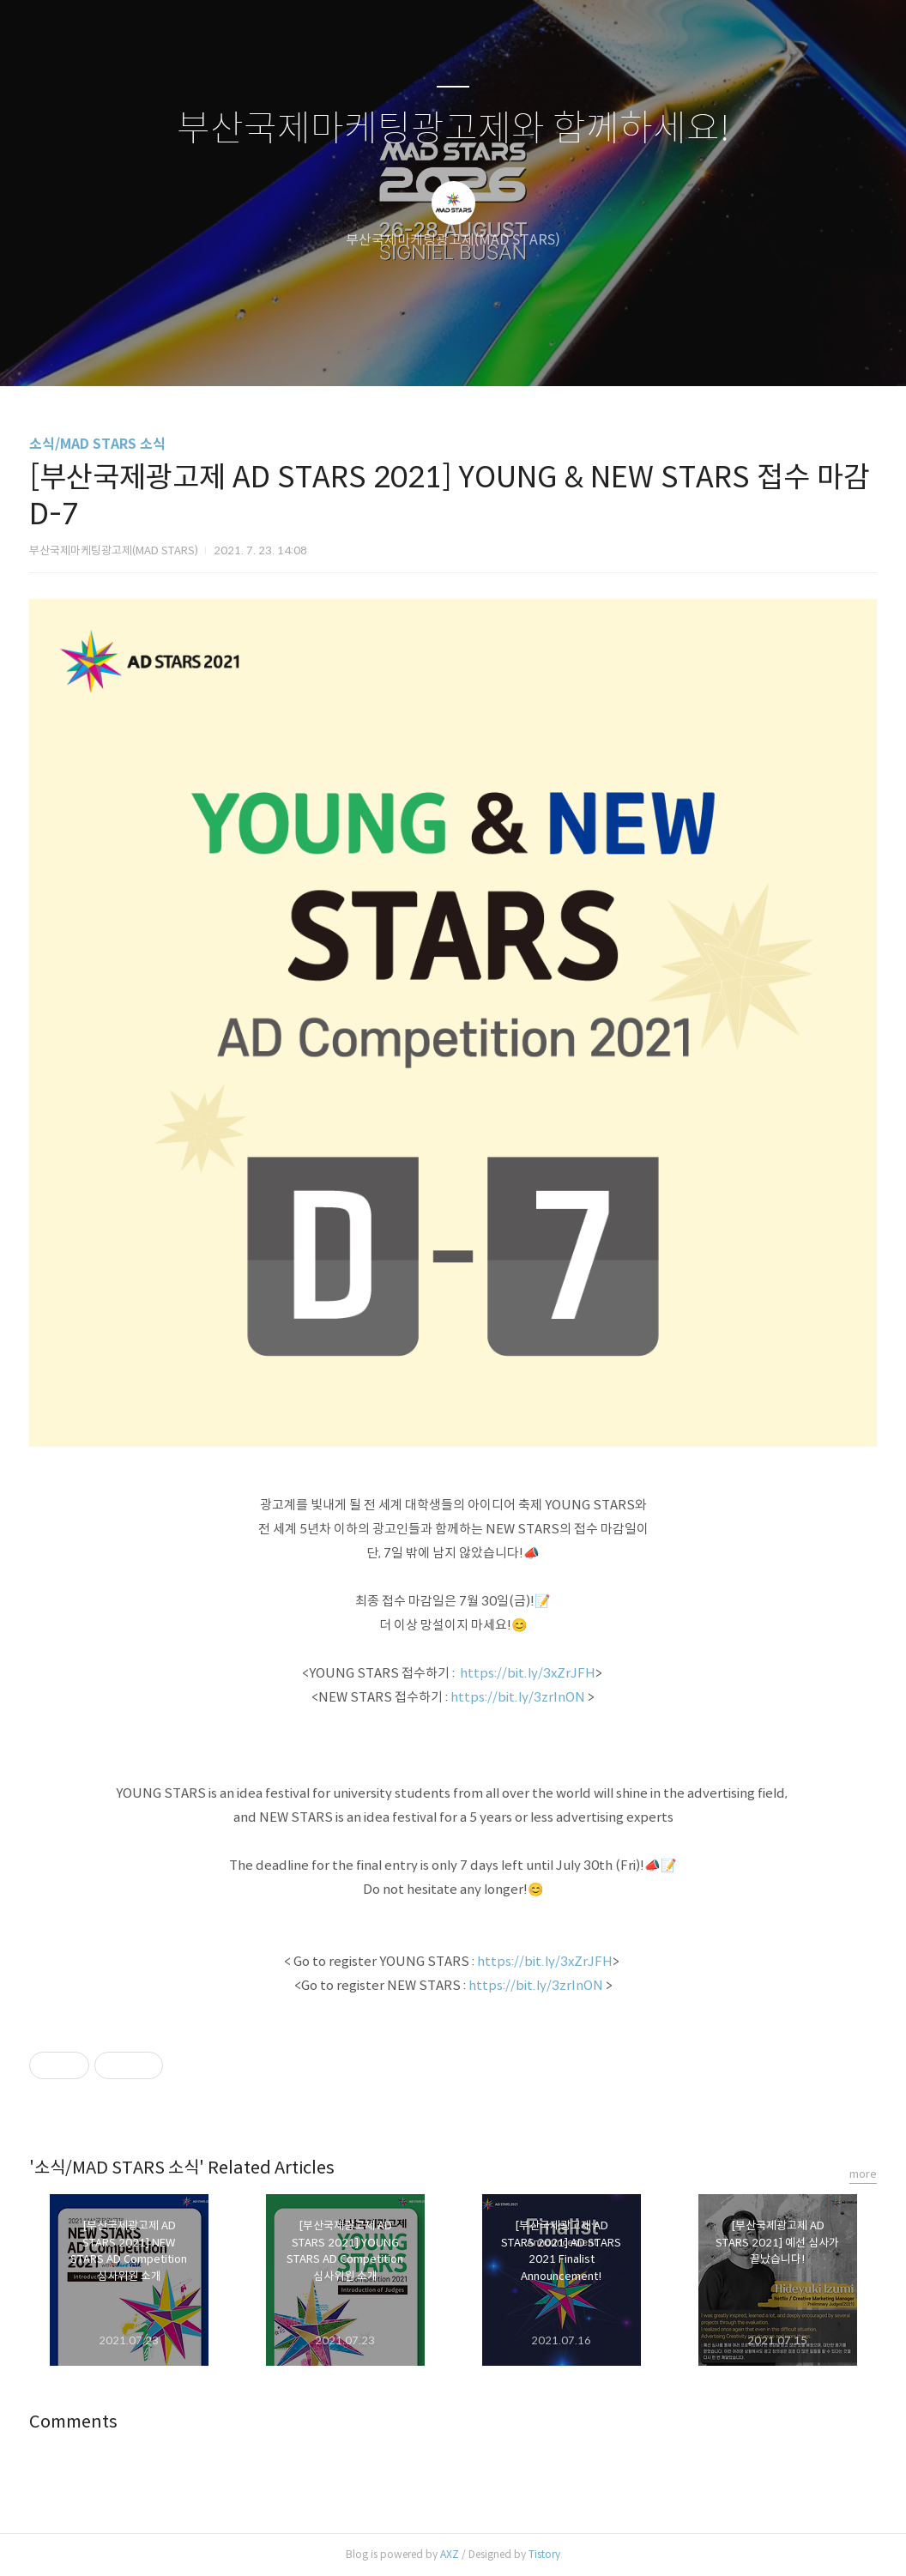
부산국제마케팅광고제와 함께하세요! (453, 129)
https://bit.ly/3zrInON (517, 1697)
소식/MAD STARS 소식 (97, 444)
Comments (73, 2422)
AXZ (449, 2554)
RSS (481, 351)
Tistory (544, 2554)
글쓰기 (364, 351)
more (863, 2174)
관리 (539, 351)
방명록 (423, 351)
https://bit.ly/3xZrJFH (527, 1673)
